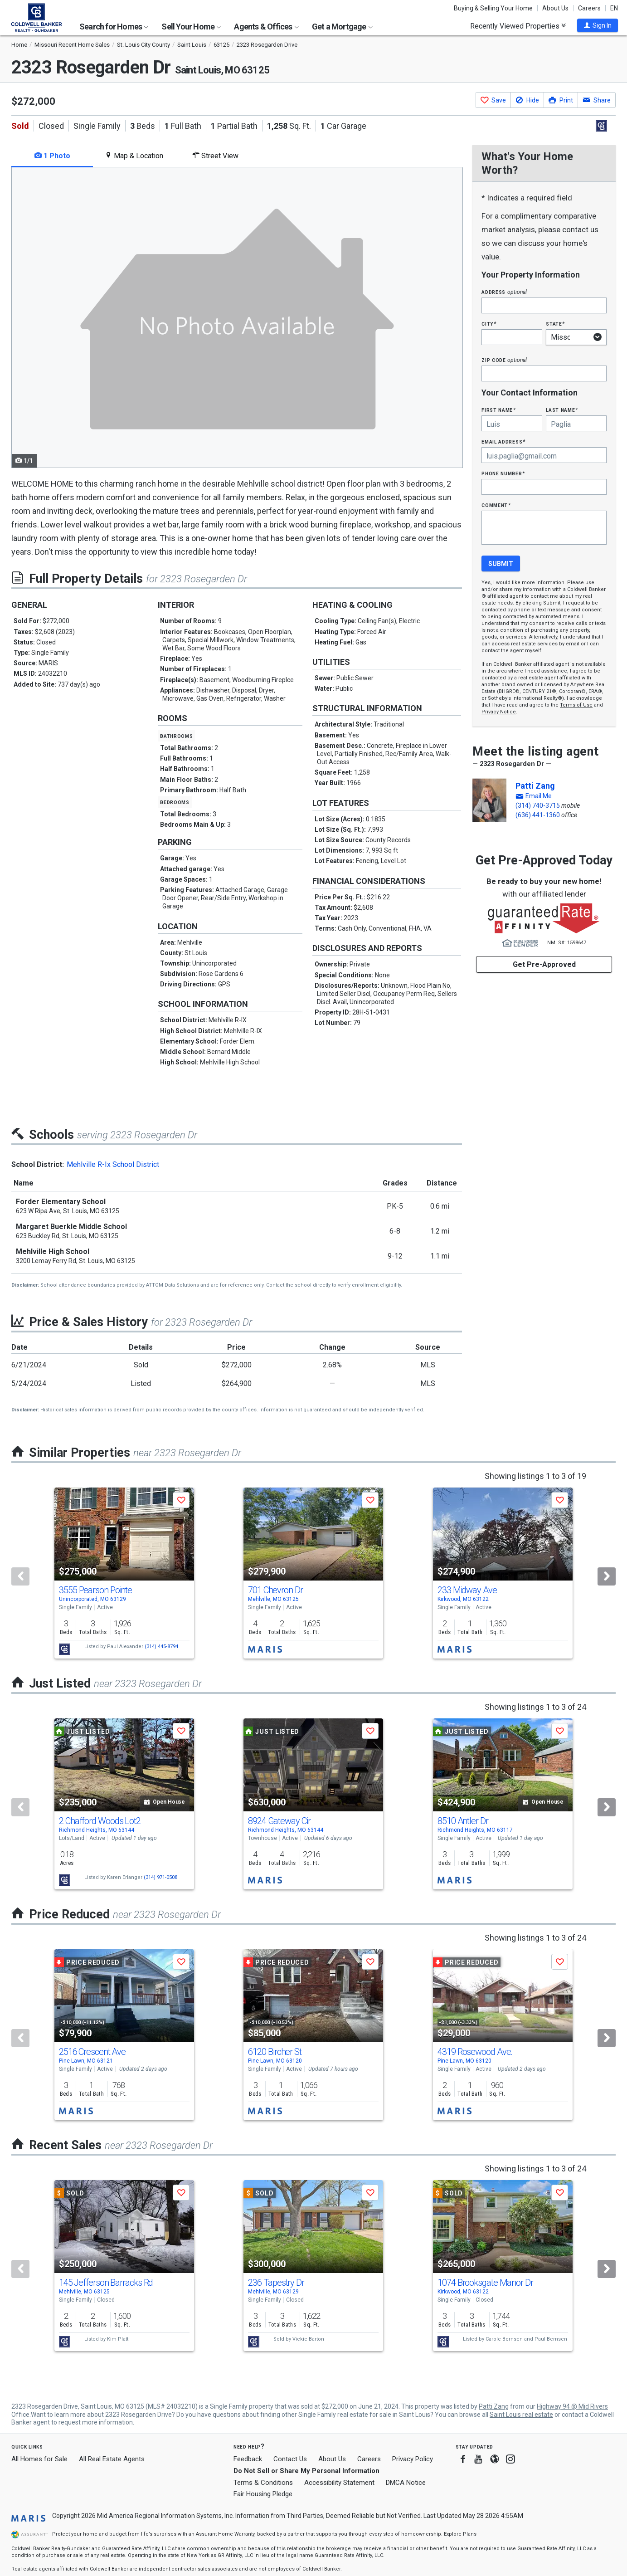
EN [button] (614, 8)
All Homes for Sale (39, 2459)
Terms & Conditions (263, 2482)
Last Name (562, 409)
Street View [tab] (215, 155)
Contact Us (290, 2459)
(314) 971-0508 (160, 1877)
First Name (498, 409)
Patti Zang (535, 785)
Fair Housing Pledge (262, 2494)
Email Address (503, 441)
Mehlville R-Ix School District (113, 1164)
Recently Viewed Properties (518, 26)
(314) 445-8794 (161, 1646)
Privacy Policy (412, 2459)
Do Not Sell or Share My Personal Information (306, 2471)
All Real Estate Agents (112, 2459)
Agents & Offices (266, 26)
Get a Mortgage (342, 26)
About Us (555, 8)
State (555, 323)
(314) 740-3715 (537, 805)
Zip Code (504, 359)
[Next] (607, 1576)
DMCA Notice (406, 2482)
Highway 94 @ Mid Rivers (572, 2406)
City (488, 323)
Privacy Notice (498, 712)
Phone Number (503, 473)
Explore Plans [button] (460, 2534)
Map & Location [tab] (134, 155)
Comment (495, 505)
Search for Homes (113, 26)
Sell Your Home (191, 26)
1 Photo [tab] (52, 155)
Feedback (247, 2459)
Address (504, 291)
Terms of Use (576, 705)
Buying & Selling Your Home (493, 8)
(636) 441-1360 (537, 815)
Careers (589, 8)
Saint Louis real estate (521, 2414)
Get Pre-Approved (544, 964)
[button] (597, 25)
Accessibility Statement (339, 2482)
